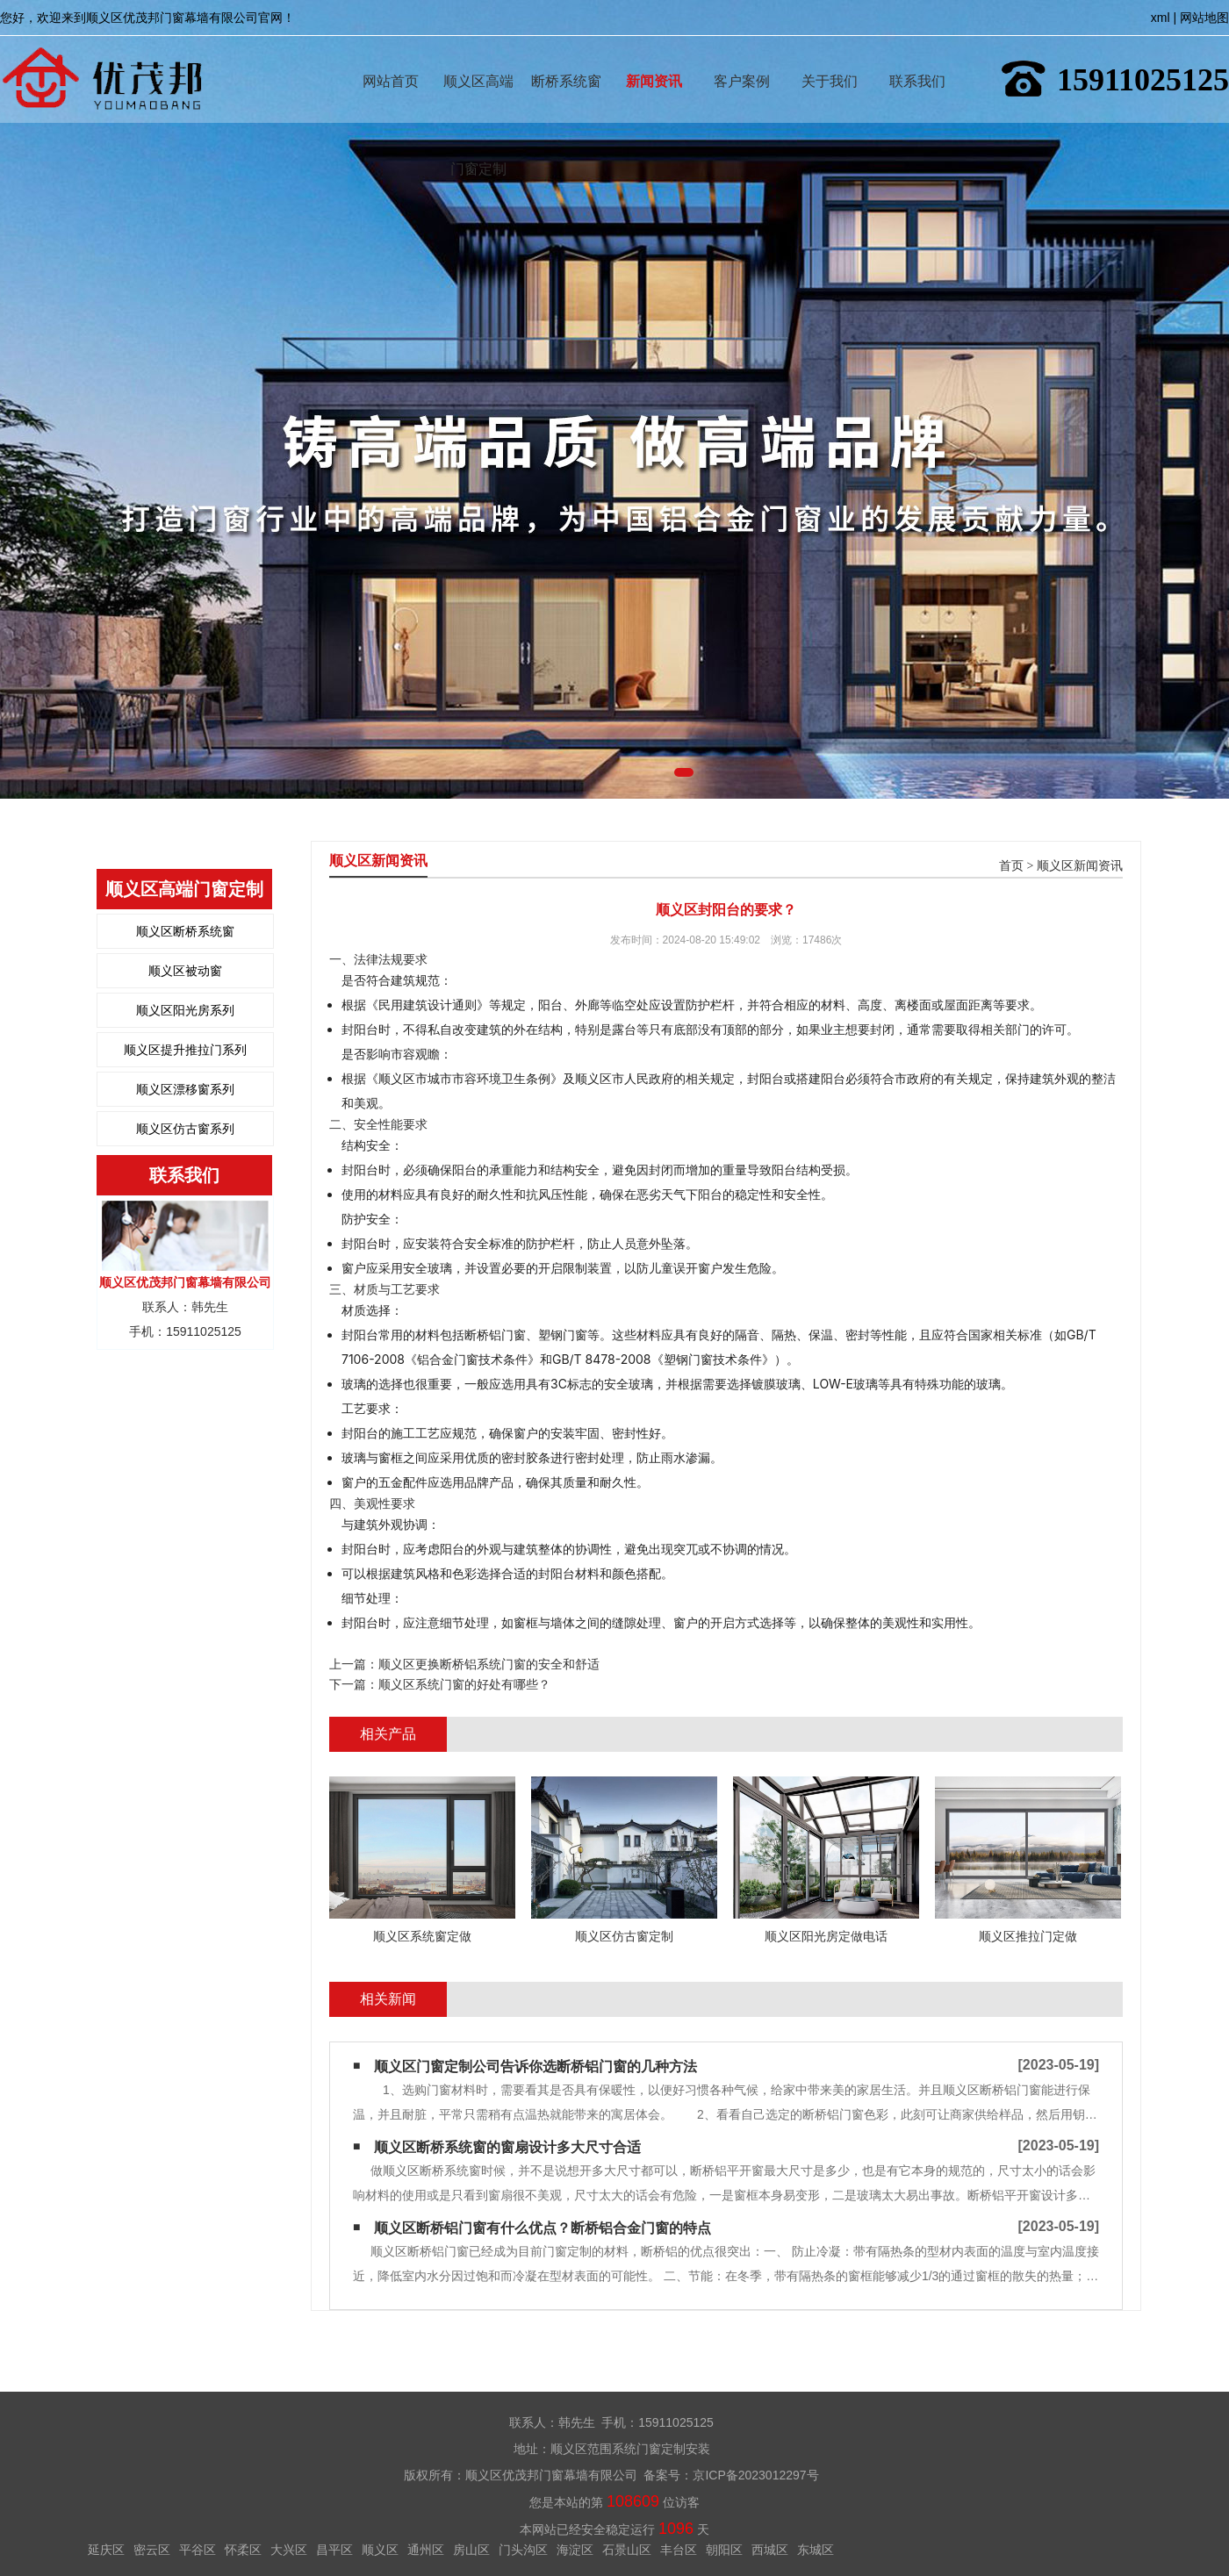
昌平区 (334, 2550)
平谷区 (197, 2550)
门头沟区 (523, 2550)
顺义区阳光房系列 (185, 1010)
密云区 (151, 2550)
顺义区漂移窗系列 (185, 1089)
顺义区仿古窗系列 (185, 1129)
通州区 (425, 2550)
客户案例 (741, 56)
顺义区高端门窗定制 (478, 56)
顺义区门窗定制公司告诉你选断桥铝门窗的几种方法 (535, 2066)
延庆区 (106, 2550)
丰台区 (678, 2550)
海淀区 (575, 2550)
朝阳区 (724, 2550)
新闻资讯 (654, 56)
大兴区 (288, 2550)
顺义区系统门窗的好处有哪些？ (464, 1684)
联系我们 (917, 56)
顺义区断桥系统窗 (185, 931)
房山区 (471, 2550)
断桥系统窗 (566, 56)
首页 (1011, 865)
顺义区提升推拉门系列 (185, 1050)
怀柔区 (243, 2550)
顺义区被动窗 (185, 971)
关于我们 (829, 56)
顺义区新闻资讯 (1080, 865)
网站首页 (390, 56)
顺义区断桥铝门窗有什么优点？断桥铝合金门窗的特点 (542, 2228)
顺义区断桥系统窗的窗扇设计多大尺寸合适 (507, 2147)
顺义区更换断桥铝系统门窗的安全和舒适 (489, 1664)
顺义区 (380, 2550)
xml (1160, 18)
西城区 (769, 2550)
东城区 (815, 2550)
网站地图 (1204, 18)
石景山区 (626, 2550)
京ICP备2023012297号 (755, 2475)
